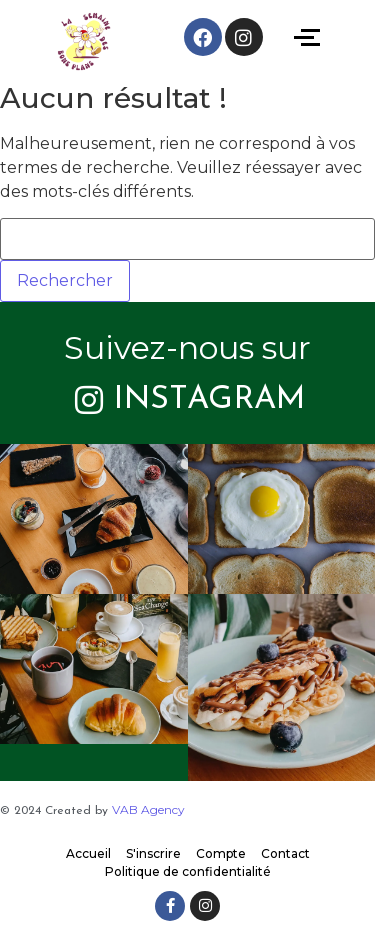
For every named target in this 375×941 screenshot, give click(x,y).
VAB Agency (148, 809)
